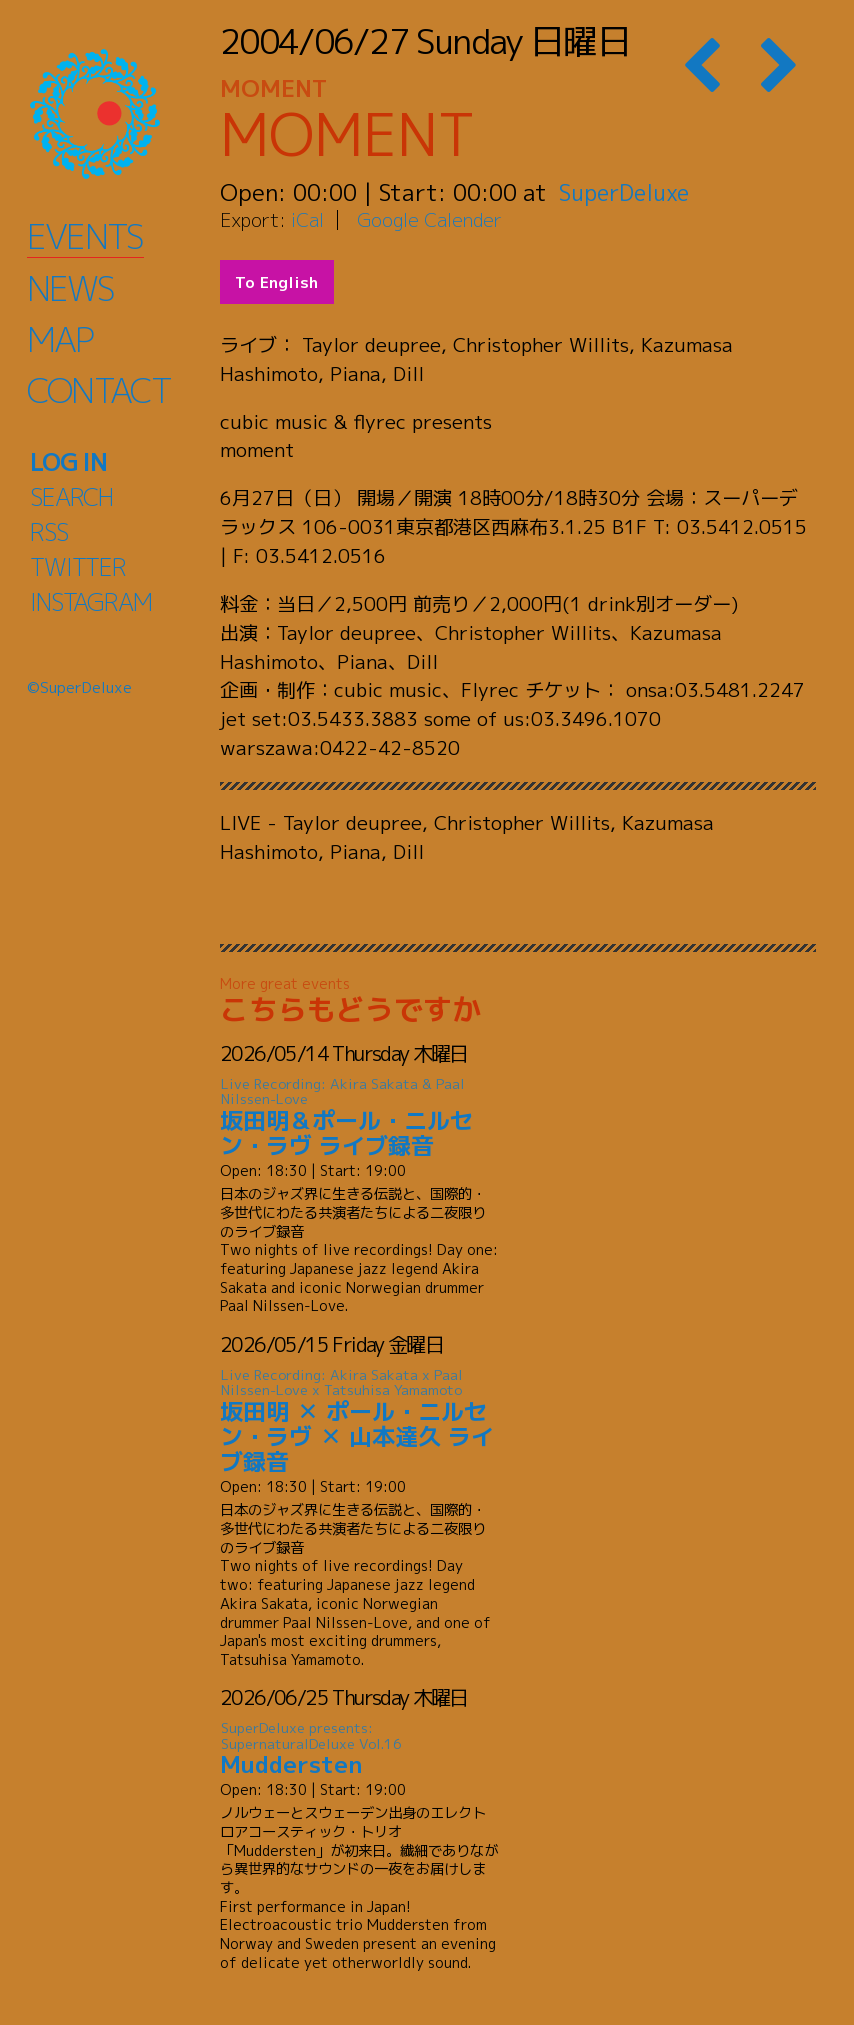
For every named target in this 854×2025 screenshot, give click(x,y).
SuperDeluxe (627, 192)
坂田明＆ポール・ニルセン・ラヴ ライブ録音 (360, 1118)
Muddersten (360, 1749)
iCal (308, 219)
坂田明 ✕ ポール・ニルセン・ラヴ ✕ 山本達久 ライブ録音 (360, 1422)
